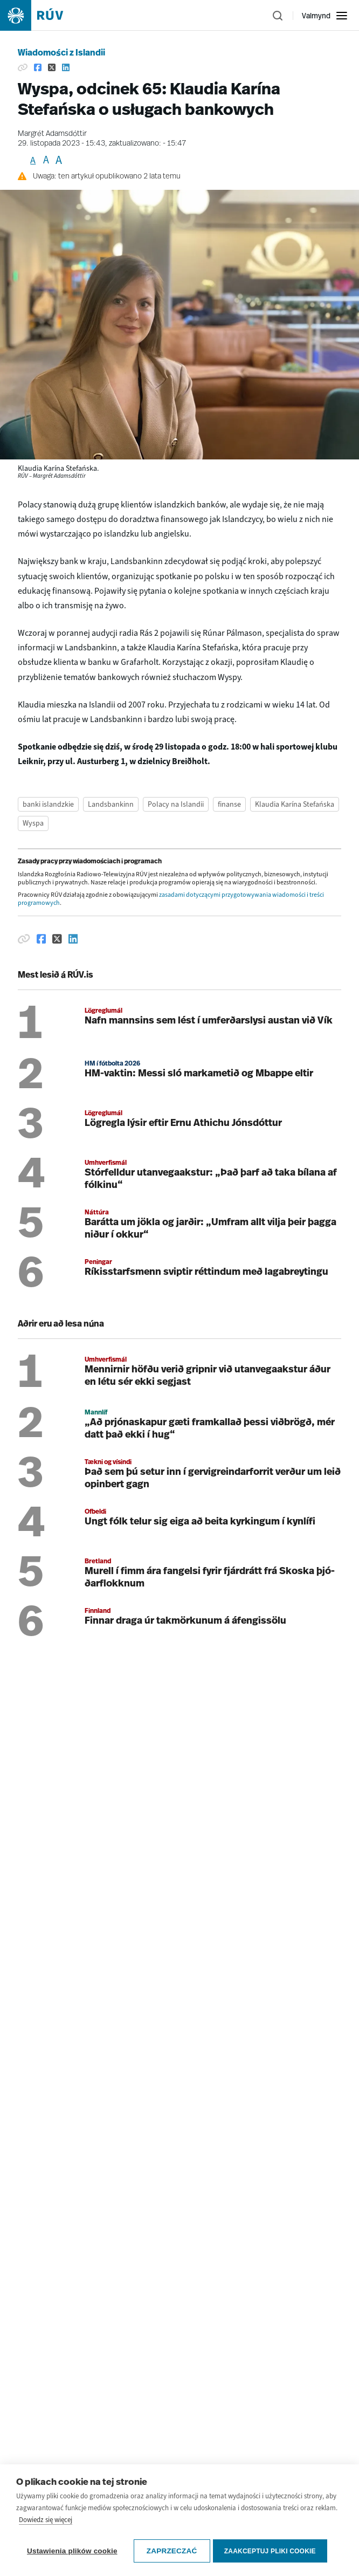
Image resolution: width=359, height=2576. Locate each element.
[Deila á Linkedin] (73, 938)
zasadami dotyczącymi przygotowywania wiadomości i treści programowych (171, 898)
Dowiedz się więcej (45, 2558)
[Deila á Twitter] (57, 938)
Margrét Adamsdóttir (52, 134)
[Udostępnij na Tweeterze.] (52, 67)
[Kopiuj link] (22, 67)
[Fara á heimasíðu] (41, 15)
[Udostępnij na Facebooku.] (38, 67)
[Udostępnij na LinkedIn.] (66, 67)
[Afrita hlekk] (24, 938)
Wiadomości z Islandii (61, 53)
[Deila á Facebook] (41, 938)
